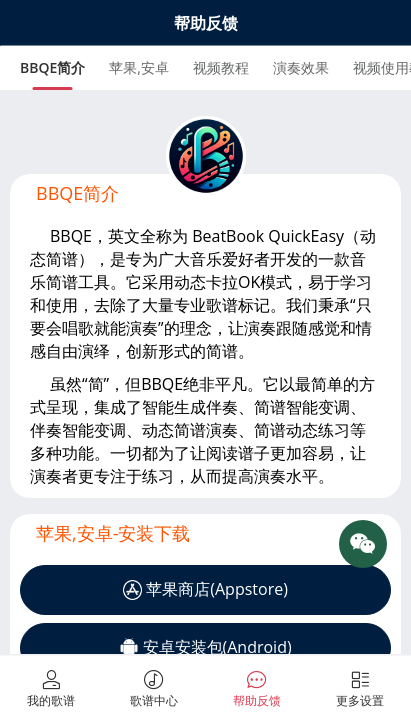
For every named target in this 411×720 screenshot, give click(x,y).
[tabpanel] (205, 294)
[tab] (52, 68)
